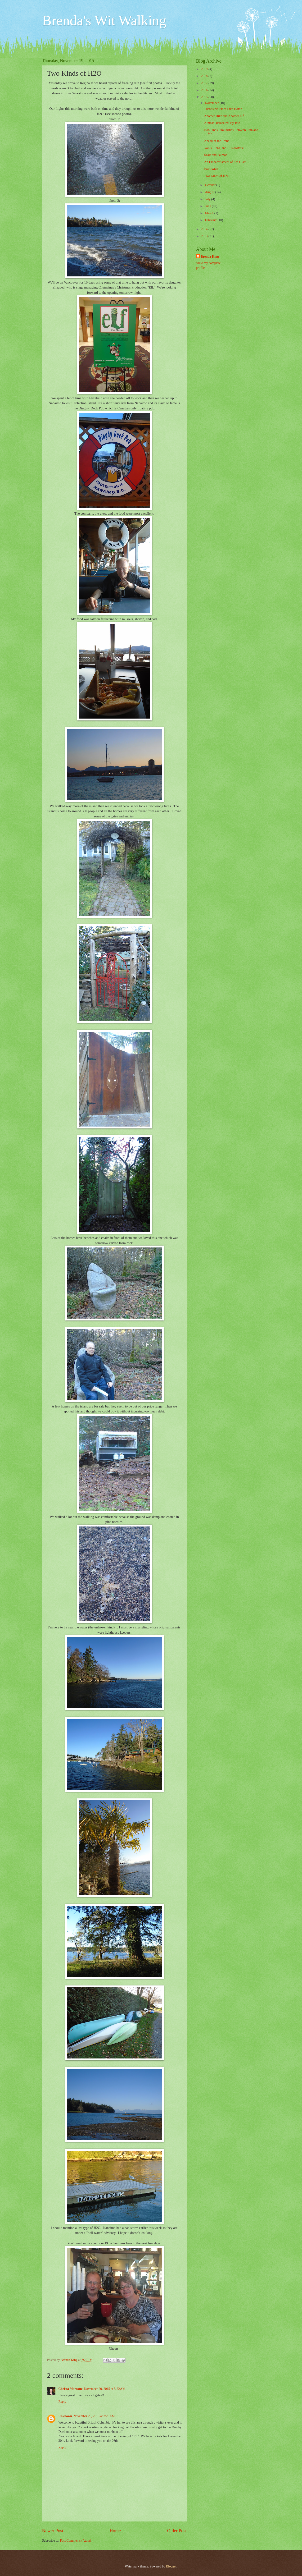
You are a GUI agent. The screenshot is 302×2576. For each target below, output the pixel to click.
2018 (204, 76)
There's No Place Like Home (223, 109)
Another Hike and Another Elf (224, 116)
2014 (204, 229)
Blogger (171, 2566)
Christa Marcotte (71, 2389)
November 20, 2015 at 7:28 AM (94, 2416)
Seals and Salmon (215, 155)
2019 (204, 69)
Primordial (211, 169)
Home (115, 2530)
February (211, 220)
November (212, 103)
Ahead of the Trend (217, 141)
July (208, 199)
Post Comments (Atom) (75, 2540)
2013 (204, 236)
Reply (62, 2401)
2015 (204, 97)
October (210, 185)
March (209, 213)
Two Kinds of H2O (216, 176)
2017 (204, 83)
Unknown (65, 2416)
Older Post (176, 2530)
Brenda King (210, 256)
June (208, 206)
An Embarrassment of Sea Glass (225, 162)
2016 (204, 90)
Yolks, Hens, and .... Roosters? (224, 148)
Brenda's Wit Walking (104, 20)
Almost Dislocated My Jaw (222, 123)
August (210, 192)
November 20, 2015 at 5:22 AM (105, 2389)
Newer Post (52, 2530)
